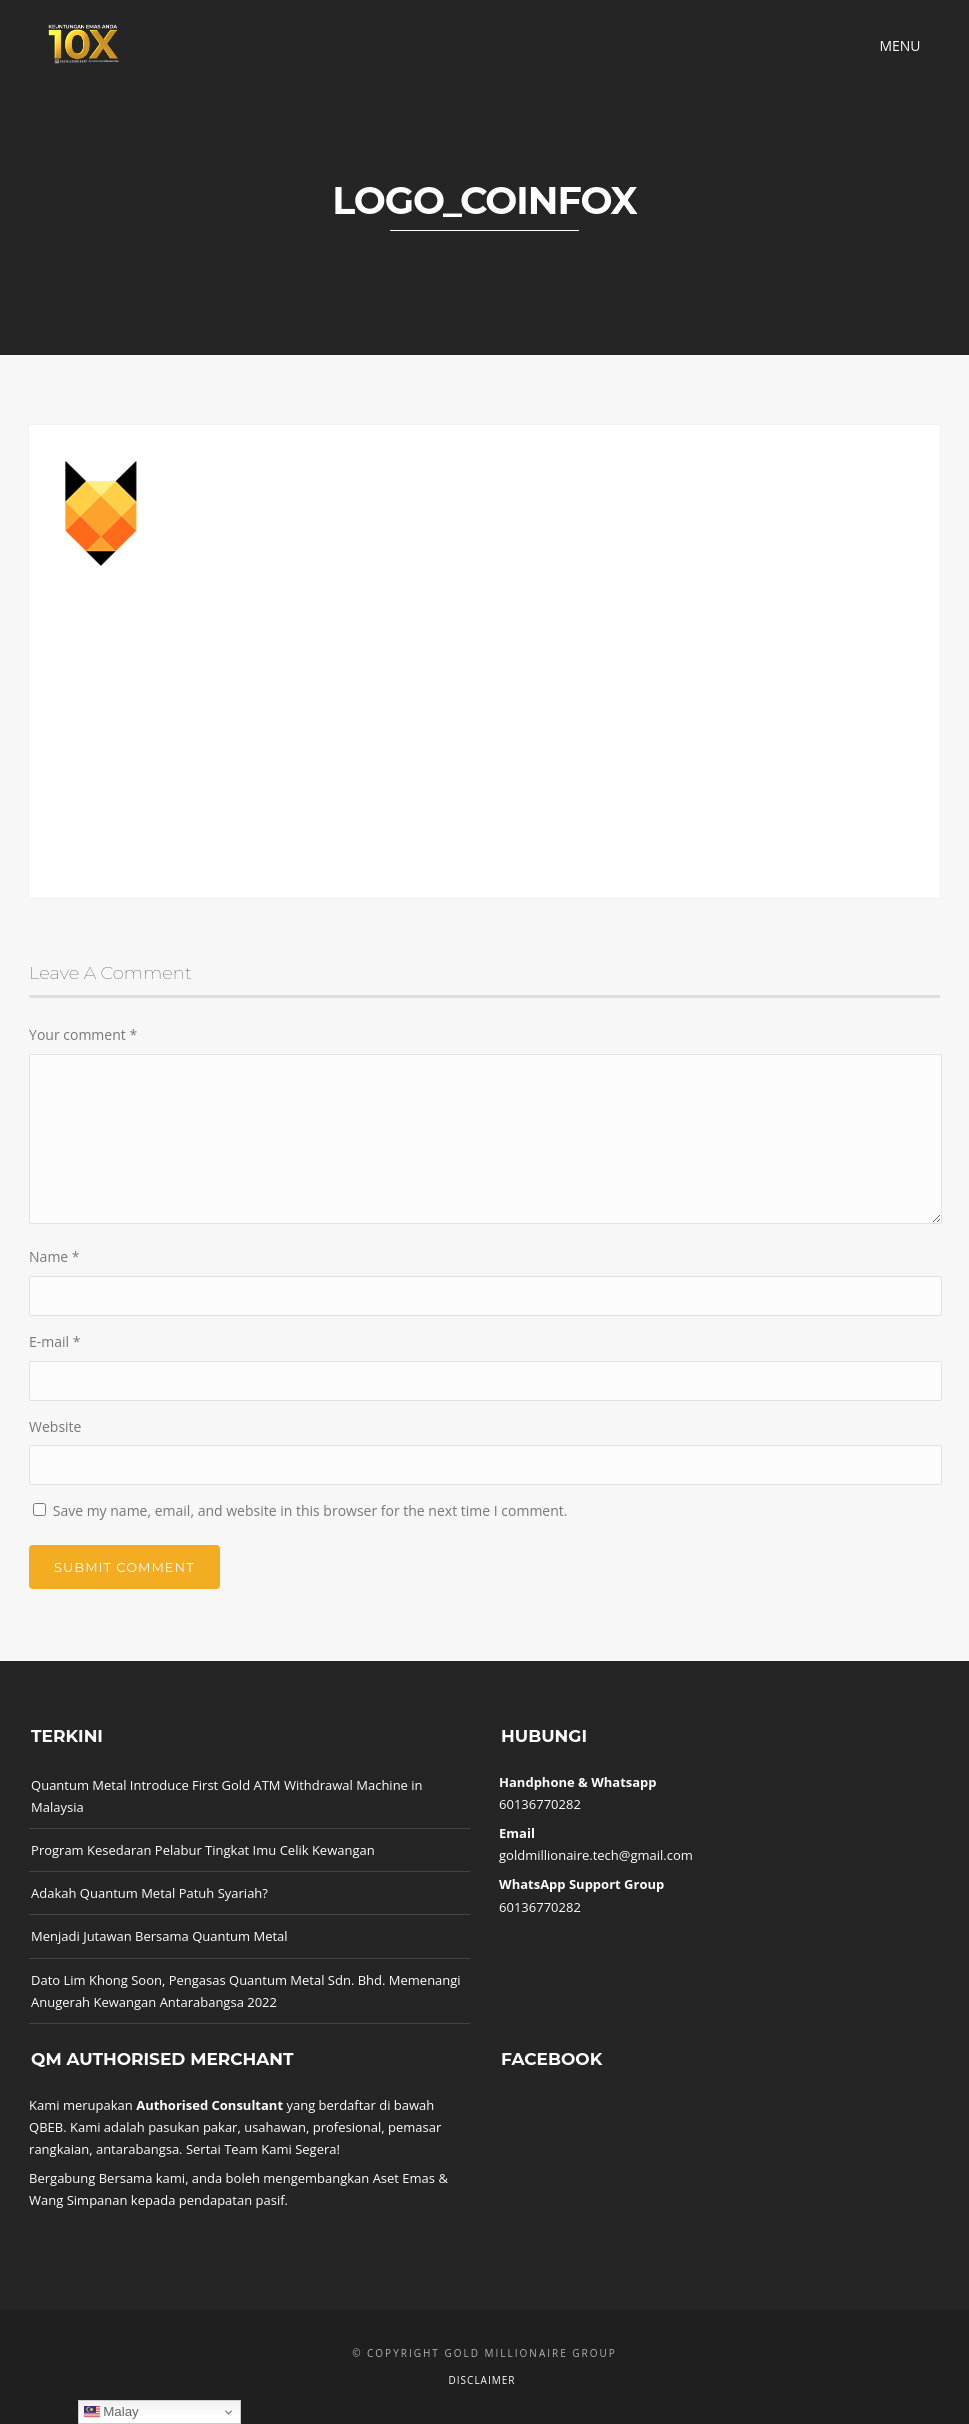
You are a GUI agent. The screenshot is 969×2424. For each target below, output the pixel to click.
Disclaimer (482, 2380)
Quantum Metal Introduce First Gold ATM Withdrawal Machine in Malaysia (227, 1796)
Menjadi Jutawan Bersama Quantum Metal (159, 1936)
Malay (111, 2412)
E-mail (54, 1341)
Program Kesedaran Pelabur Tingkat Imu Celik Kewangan (203, 1850)
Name (54, 1256)
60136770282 (540, 1804)
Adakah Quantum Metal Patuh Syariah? (149, 1893)
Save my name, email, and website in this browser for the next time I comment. (310, 1510)
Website (55, 1426)
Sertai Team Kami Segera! (263, 2149)
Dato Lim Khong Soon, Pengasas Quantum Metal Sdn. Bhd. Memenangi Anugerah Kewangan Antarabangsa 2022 (246, 1991)
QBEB (46, 2127)
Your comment (83, 1034)
